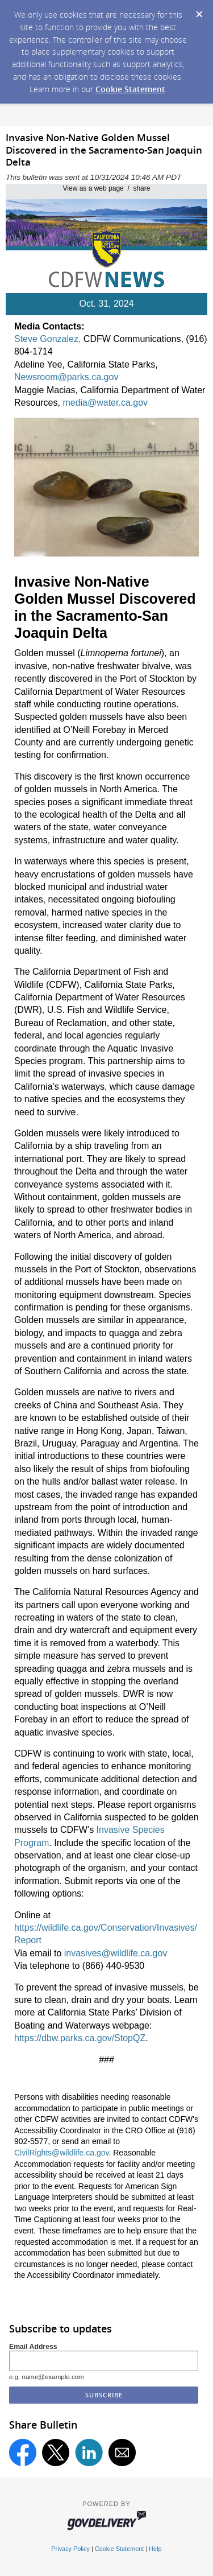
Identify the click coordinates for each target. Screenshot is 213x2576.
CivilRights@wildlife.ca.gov (61, 2152)
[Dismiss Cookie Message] (199, 11)
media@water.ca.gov (105, 402)
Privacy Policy (70, 2548)
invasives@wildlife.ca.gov (116, 1953)
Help (155, 2548)
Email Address (33, 2347)
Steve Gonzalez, (47, 339)
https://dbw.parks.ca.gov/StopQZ (79, 2038)
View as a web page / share (107, 188)
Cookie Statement (130, 89)
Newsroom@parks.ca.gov (66, 377)
